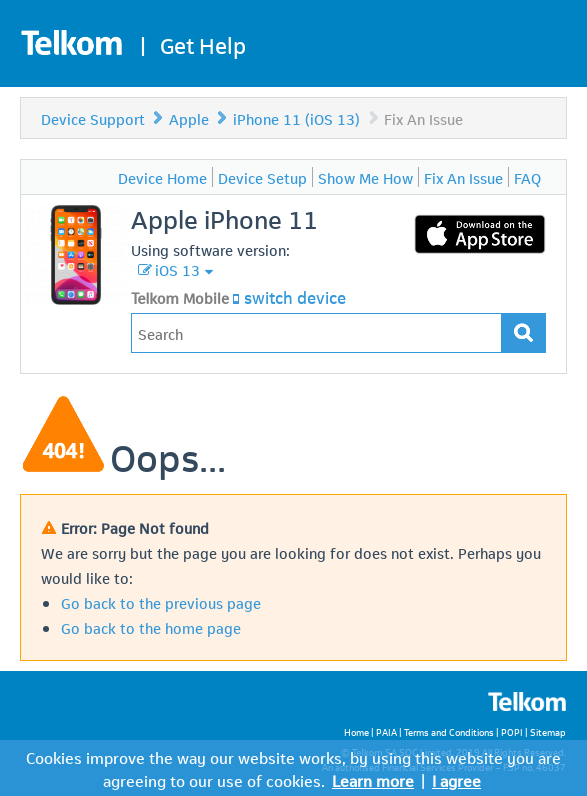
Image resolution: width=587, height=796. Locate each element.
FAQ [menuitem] (527, 177)
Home (356, 731)
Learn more (373, 779)
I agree (456, 779)
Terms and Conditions (449, 731)
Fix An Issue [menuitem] (463, 177)
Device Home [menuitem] (162, 177)
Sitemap (548, 731)
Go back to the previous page (161, 602)
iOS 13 (177, 269)
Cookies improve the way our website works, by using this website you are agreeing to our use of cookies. (293, 768)
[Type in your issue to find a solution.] (316, 333)
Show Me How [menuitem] (365, 177)
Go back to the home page (151, 627)
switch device (295, 296)
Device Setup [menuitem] (262, 177)
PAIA (386, 731)
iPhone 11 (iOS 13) (296, 118)
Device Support (93, 118)
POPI (512, 731)
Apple (189, 118)
